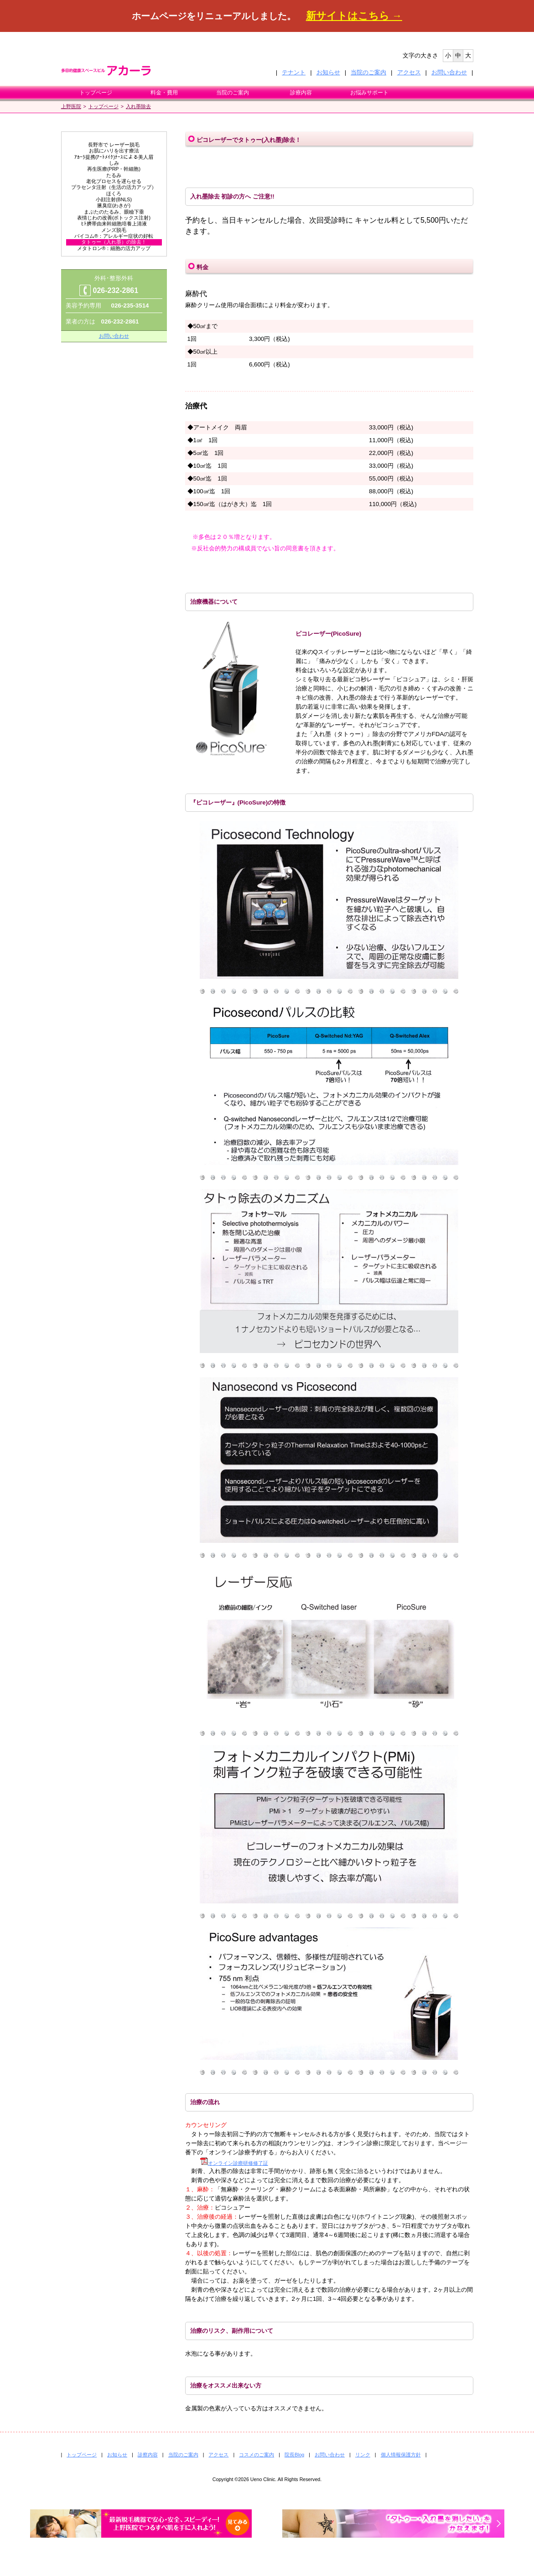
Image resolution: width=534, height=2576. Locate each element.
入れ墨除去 (138, 106)
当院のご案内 (368, 72)
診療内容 (301, 92)
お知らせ (328, 72)
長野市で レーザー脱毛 (114, 144)
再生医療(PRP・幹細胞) (113, 169)
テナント (294, 72)
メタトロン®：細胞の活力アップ (114, 248)
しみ (114, 163)
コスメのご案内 (256, 2454)
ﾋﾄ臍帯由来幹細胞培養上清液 (114, 223)
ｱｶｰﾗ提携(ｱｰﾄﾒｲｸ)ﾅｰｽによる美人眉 (113, 157)
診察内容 (148, 2454)
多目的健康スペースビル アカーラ (113, 70)
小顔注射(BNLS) (114, 199)
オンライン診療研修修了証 (234, 2163)
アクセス (409, 72)
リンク (362, 2454)
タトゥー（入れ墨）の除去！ (113, 242)
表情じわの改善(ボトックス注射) (113, 217)
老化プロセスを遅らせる (113, 181)
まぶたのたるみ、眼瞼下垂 (114, 211)
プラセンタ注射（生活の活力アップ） (113, 187)
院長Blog (294, 2454)
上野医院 (71, 106)
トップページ (95, 92)
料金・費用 (164, 92)
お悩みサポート (369, 92)
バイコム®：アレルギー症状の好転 (113, 236)
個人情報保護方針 (401, 2454)
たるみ (113, 175)
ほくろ (113, 193)
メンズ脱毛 (113, 230)
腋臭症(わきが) (113, 205)
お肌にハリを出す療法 (114, 150)
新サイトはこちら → (354, 15)
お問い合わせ (449, 72)
